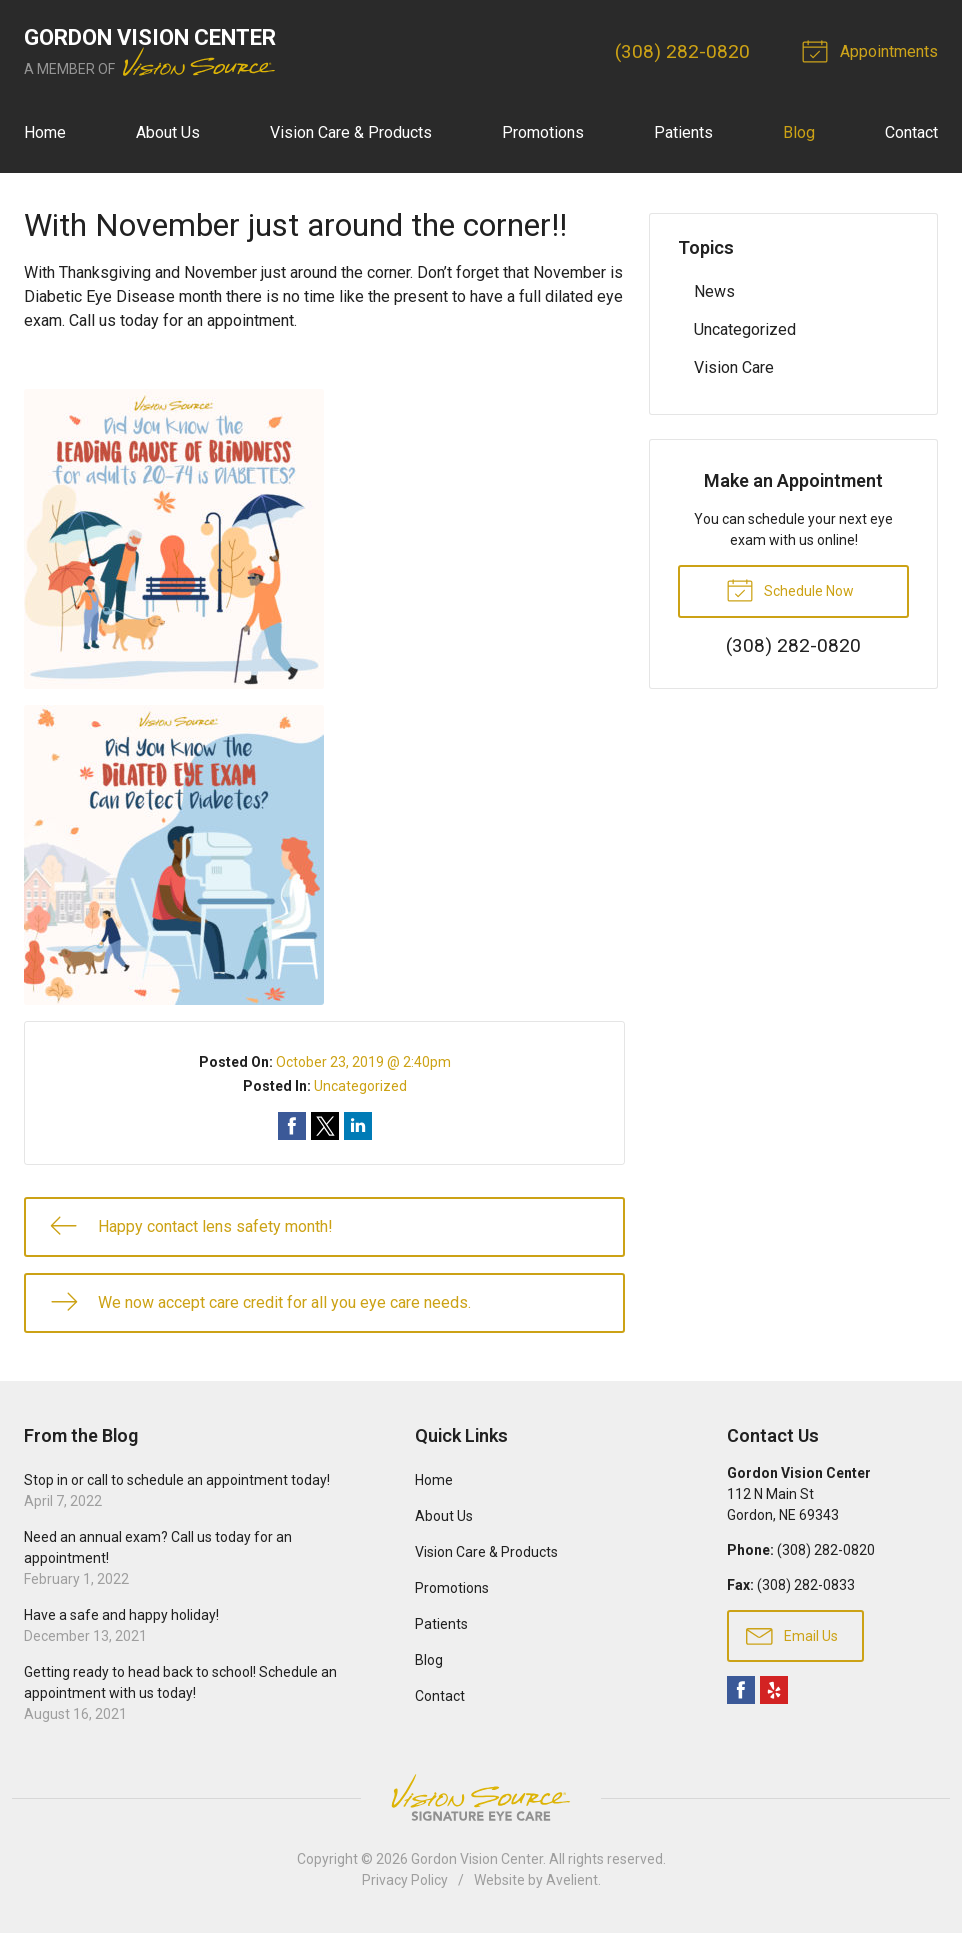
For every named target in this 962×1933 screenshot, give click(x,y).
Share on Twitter (325, 1126)
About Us (168, 132)
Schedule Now (790, 589)
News (714, 291)
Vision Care (734, 367)
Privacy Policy (405, 1880)
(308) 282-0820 (682, 51)
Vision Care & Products (351, 132)
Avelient (572, 1880)
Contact (911, 132)
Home (45, 132)
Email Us (792, 1635)
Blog (799, 132)
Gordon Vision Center (477, 1859)
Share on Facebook (292, 1126)
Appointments (873, 50)
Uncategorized (360, 1086)
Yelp (774, 1690)
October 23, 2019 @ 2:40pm (363, 1062)
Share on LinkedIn (358, 1126)
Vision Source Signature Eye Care (481, 1797)
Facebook (741, 1690)
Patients (683, 132)
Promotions (543, 132)
